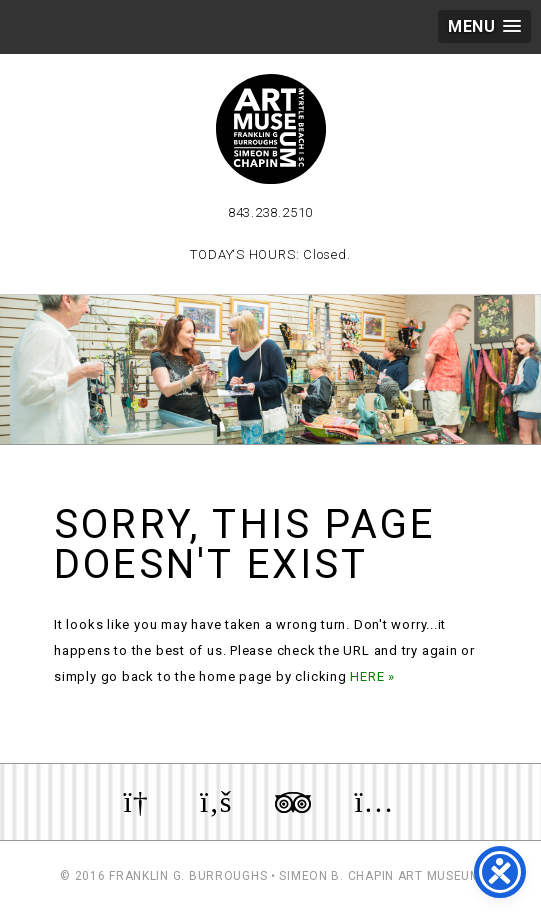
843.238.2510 (270, 212)
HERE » (372, 676)
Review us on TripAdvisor (293, 802)
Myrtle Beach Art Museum (271, 129)
